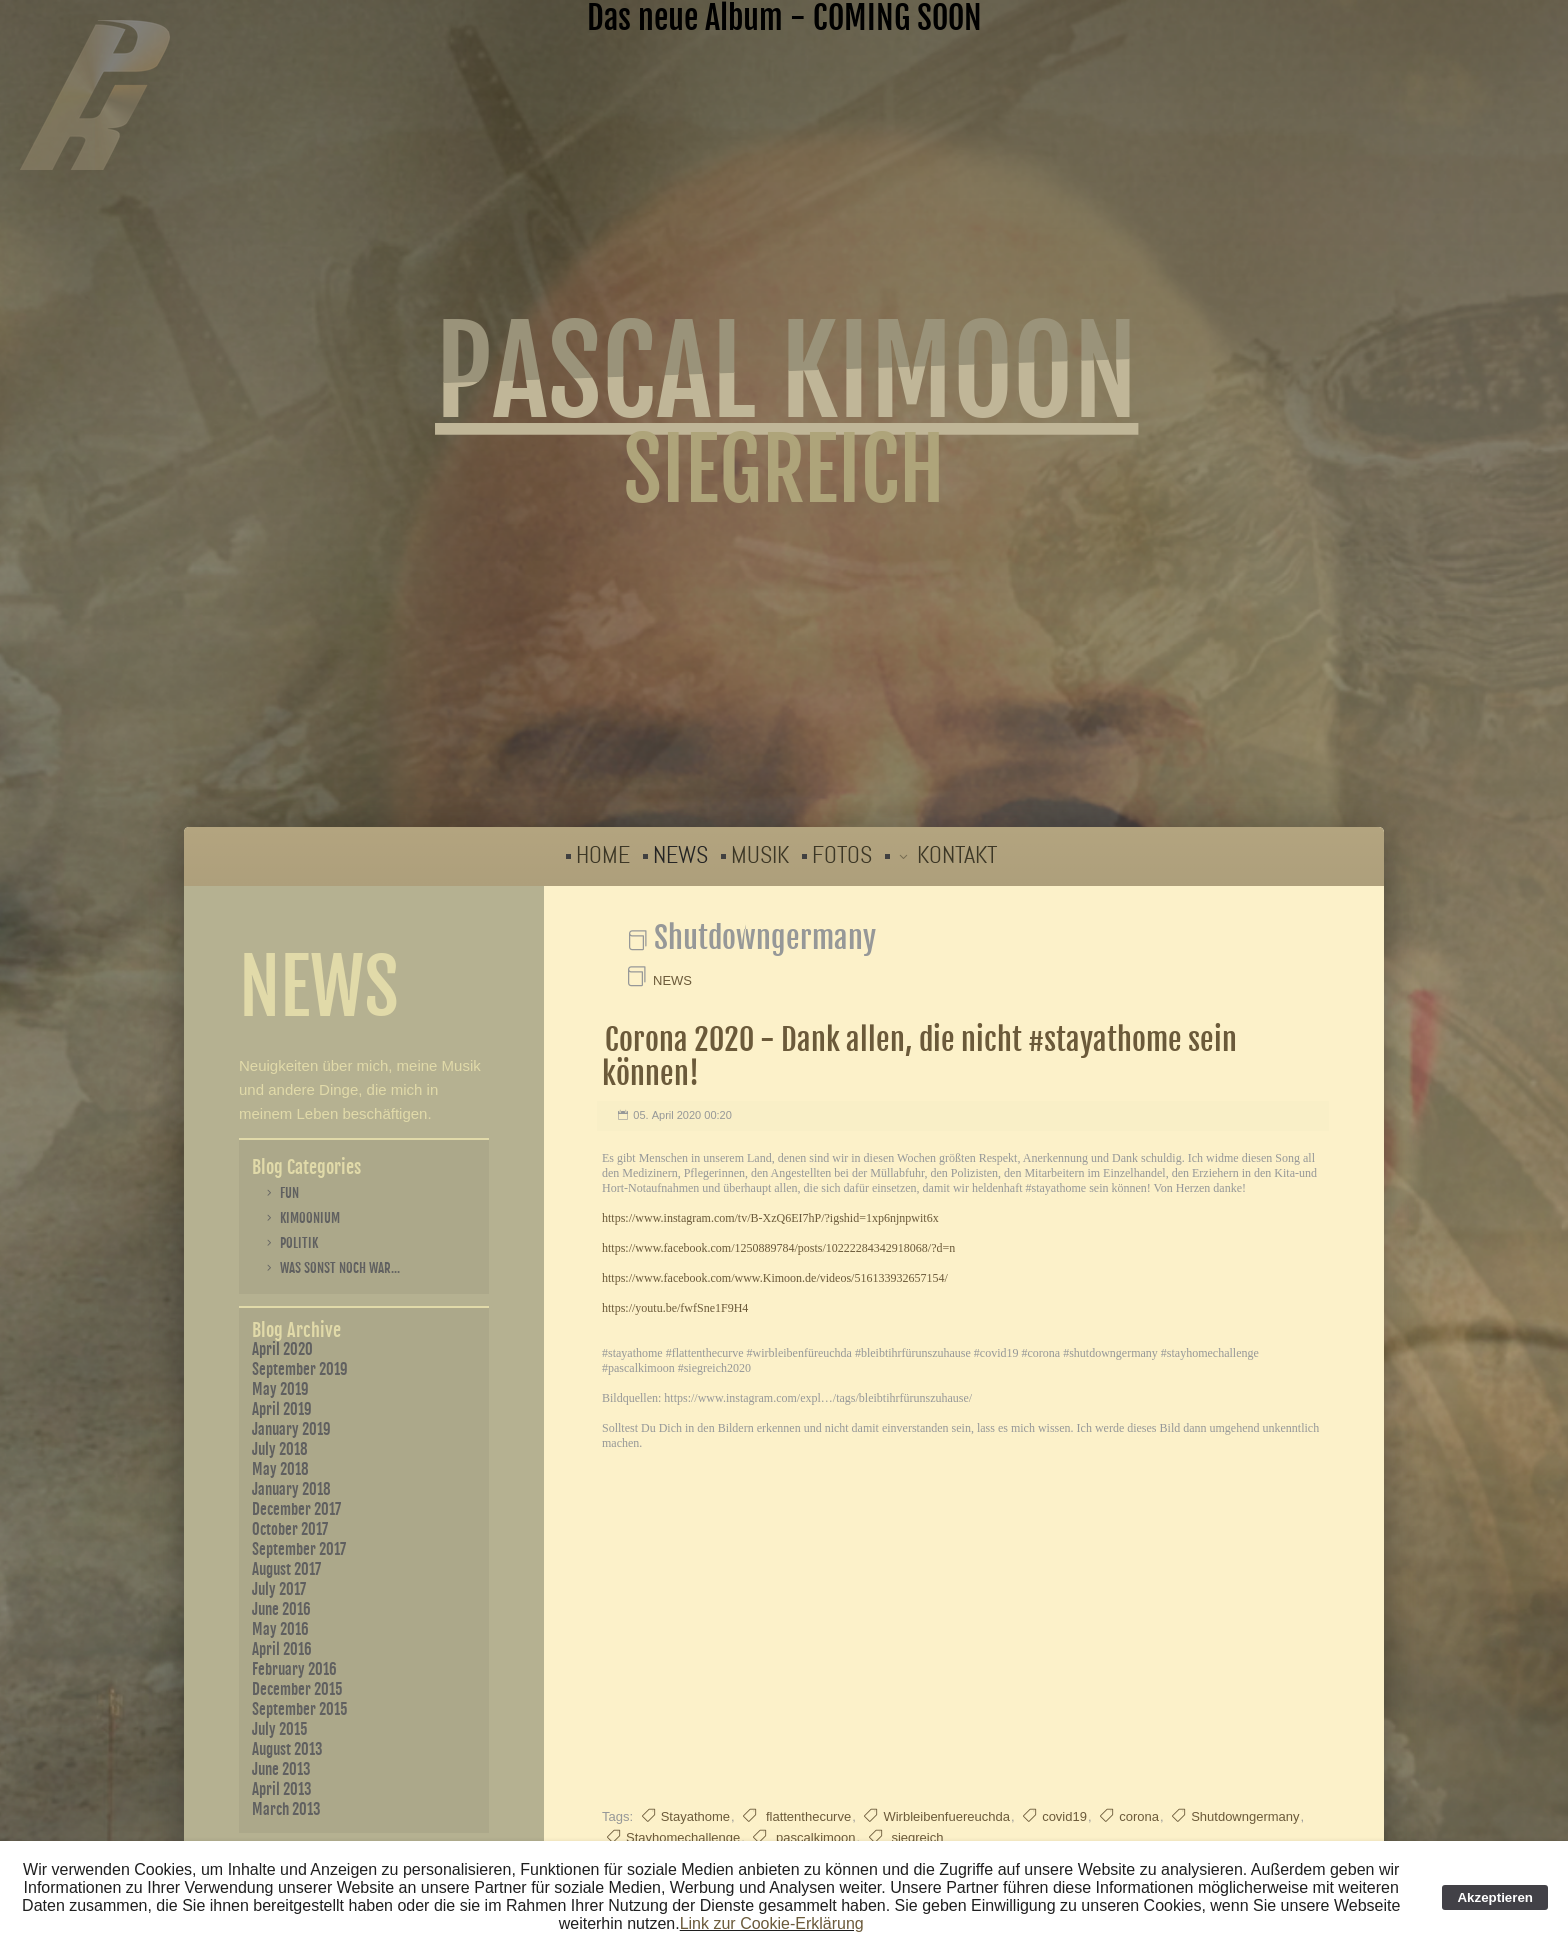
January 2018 (291, 1489)
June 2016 (281, 1609)
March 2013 (286, 1809)
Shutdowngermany (1245, 1816)
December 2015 (297, 1689)
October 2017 (290, 1529)
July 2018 (280, 1449)
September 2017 (299, 1549)
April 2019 (282, 1409)
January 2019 (291, 1429)
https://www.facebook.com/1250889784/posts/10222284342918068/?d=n (778, 1248)
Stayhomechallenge (683, 1837)
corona (1139, 1816)
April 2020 (282, 1349)
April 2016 (282, 1649)
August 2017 (286, 1569)
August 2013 (287, 1749)
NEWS (680, 855)
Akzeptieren (1495, 1897)
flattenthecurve (806, 1816)
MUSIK (760, 855)
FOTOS (842, 855)
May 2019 (280, 1389)
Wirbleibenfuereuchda (946, 1816)
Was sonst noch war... (340, 1268)
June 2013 (281, 1769)
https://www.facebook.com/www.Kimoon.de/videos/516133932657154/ (775, 1278)
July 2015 (280, 1729)
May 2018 (280, 1469)
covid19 (1064, 1816)
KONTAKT (957, 855)
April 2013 (282, 1789)
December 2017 (296, 1509)
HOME (603, 855)
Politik (299, 1243)
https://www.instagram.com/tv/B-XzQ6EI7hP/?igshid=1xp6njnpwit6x (770, 1218)
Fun (289, 1193)
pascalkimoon (813, 1837)
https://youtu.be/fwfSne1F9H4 (675, 1308)
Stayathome (695, 1816)
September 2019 (300, 1369)
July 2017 (279, 1589)
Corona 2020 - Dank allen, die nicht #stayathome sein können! (919, 1056)
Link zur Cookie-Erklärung (772, 1923)
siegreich (916, 1837)
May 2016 (280, 1629)
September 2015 (300, 1709)
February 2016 (294, 1669)
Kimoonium (310, 1218)
